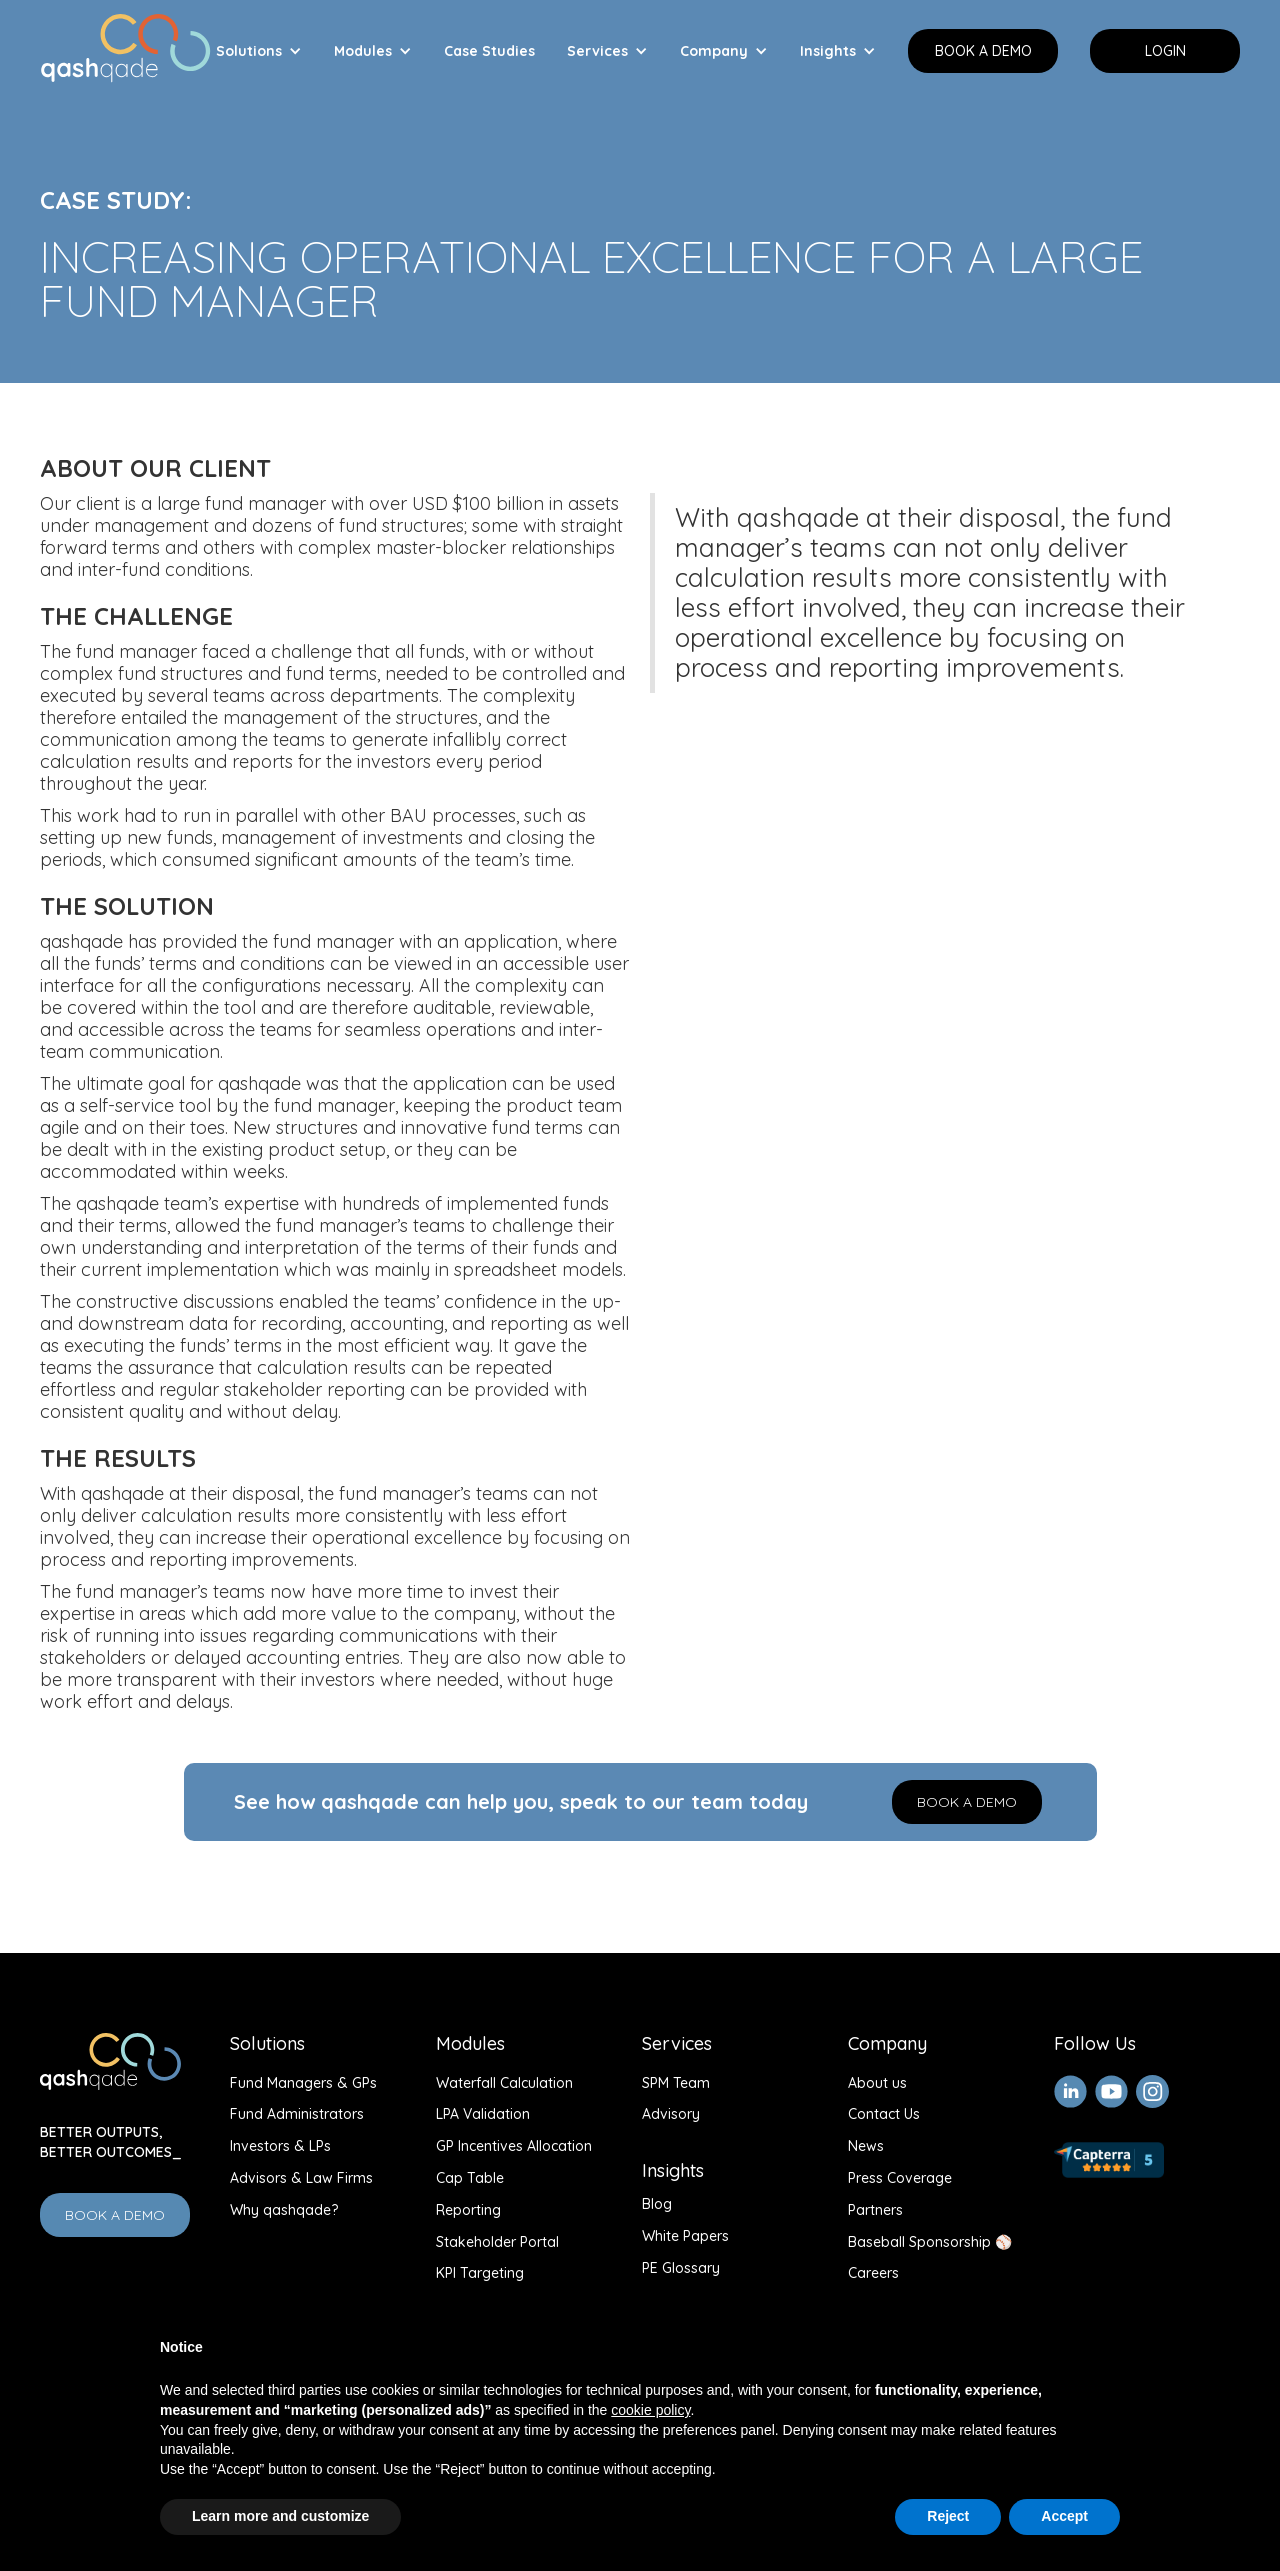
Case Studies (489, 51)
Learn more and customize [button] (280, 2516)
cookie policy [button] (650, 2410)
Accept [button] (1064, 2516)
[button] (259, 51)
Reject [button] (948, 2516)
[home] (125, 43)
